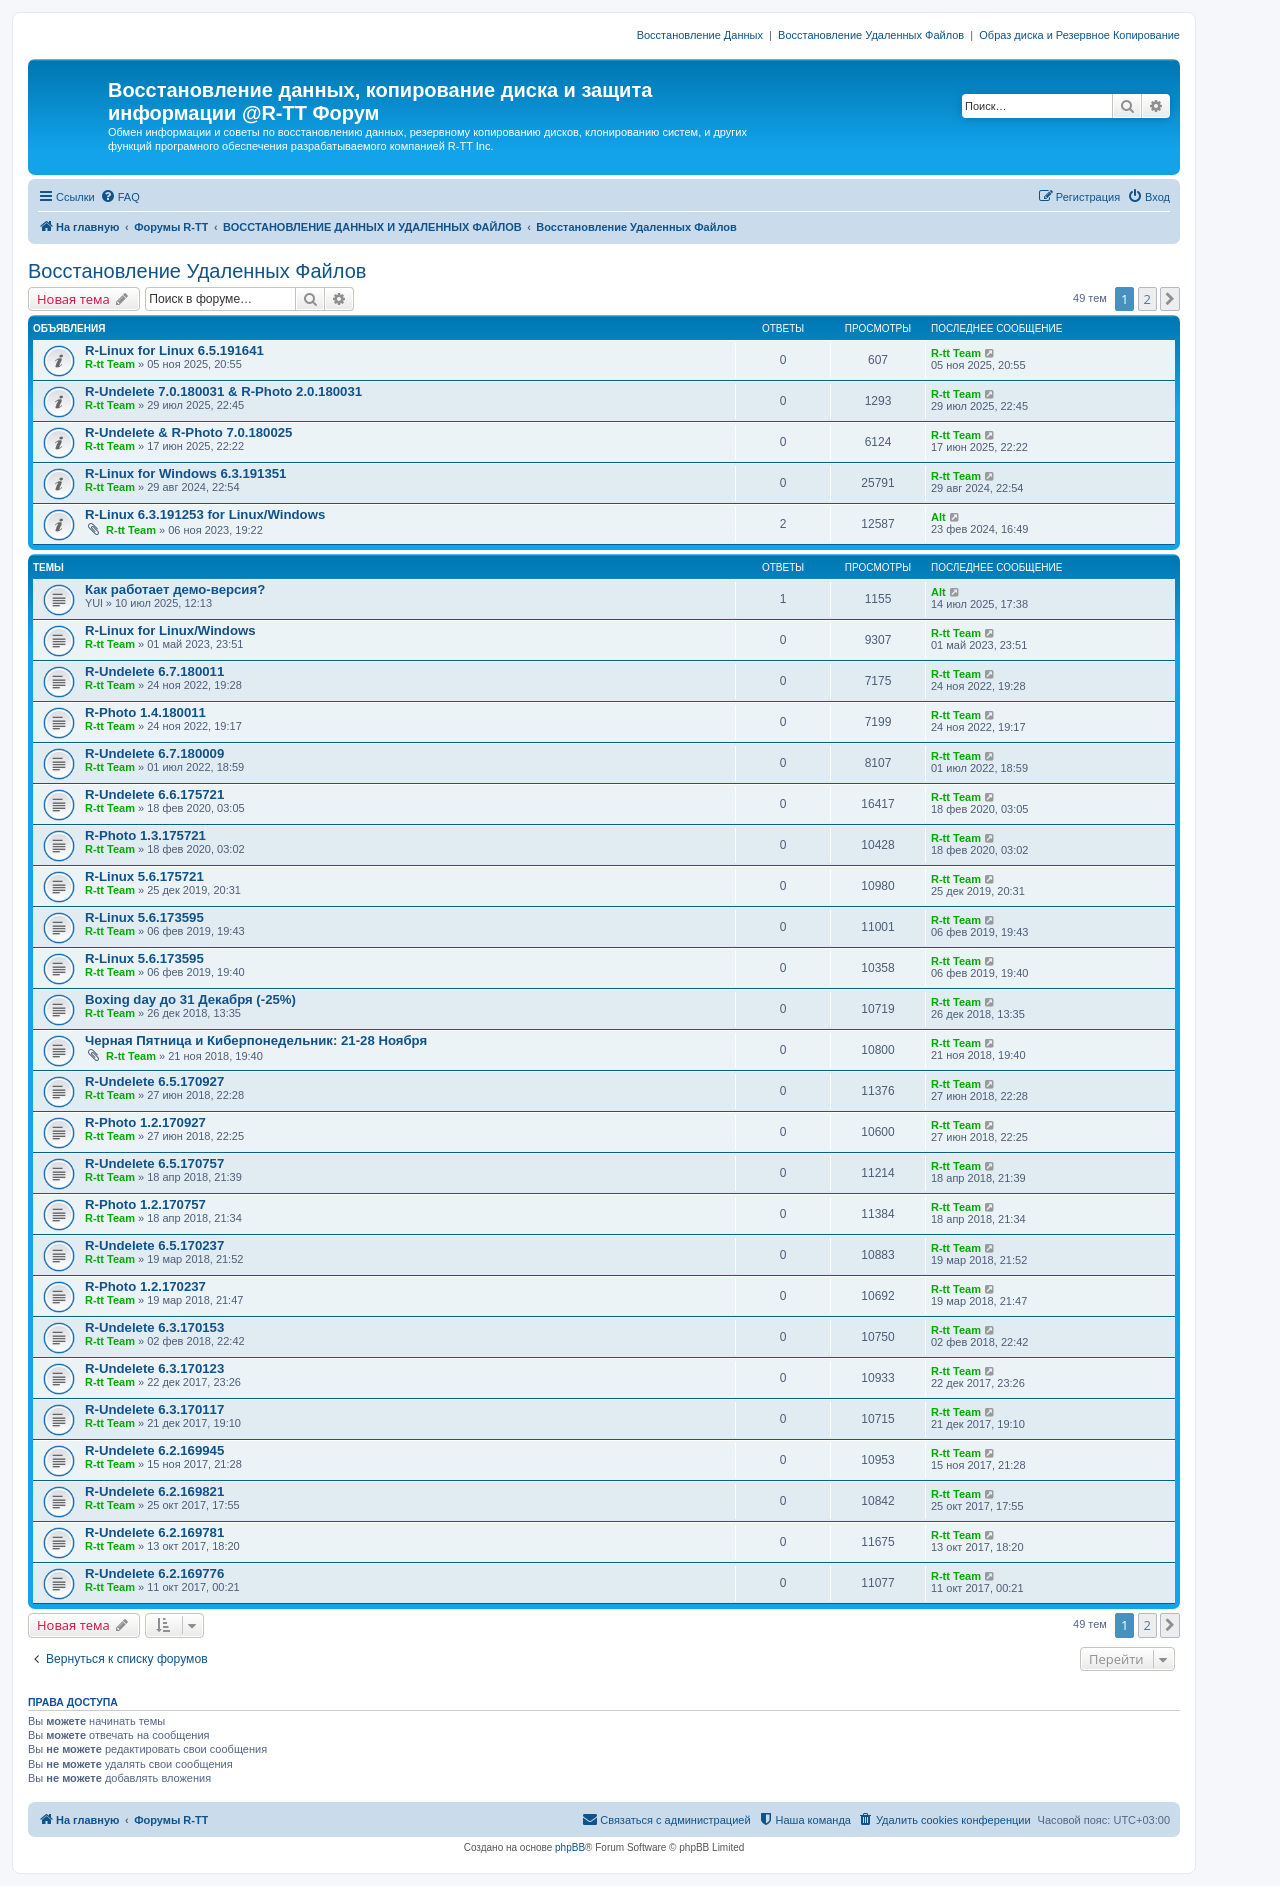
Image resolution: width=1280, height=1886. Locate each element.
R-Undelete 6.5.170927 (154, 1081)
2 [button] (1147, 299)
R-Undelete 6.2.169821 (154, 1491)
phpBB (570, 1847)
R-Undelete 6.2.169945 (154, 1450)
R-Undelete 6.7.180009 (154, 753)
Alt (938, 517)
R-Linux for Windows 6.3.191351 (185, 473)
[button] (1170, 299)
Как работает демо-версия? (175, 589)
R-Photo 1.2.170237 (145, 1286)
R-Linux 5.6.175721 (144, 876)
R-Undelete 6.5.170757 (154, 1163)
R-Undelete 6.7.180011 (154, 671)
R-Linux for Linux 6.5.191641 (174, 350)
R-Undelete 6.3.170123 (154, 1368)
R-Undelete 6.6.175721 (154, 794)
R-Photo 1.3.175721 (145, 835)
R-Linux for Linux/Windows (170, 630)
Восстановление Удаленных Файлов (871, 35)
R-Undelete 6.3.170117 (154, 1409)
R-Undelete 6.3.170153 (154, 1327)
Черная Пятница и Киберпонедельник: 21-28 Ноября (256, 1040)
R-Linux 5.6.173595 (144, 917)
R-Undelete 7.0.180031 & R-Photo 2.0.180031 (223, 391)
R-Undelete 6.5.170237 (154, 1245)
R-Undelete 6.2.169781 (154, 1532)
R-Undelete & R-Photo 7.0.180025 (188, 432)
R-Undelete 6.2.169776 (154, 1573)
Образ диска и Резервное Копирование (1079, 35)
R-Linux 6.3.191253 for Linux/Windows (205, 514)
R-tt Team (110, 364)
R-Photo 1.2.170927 (145, 1122)
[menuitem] (120, 197)
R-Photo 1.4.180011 (145, 712)
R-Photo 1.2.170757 (145, 1204)
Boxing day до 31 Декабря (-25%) (190, 999)
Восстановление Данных (700, 35)
